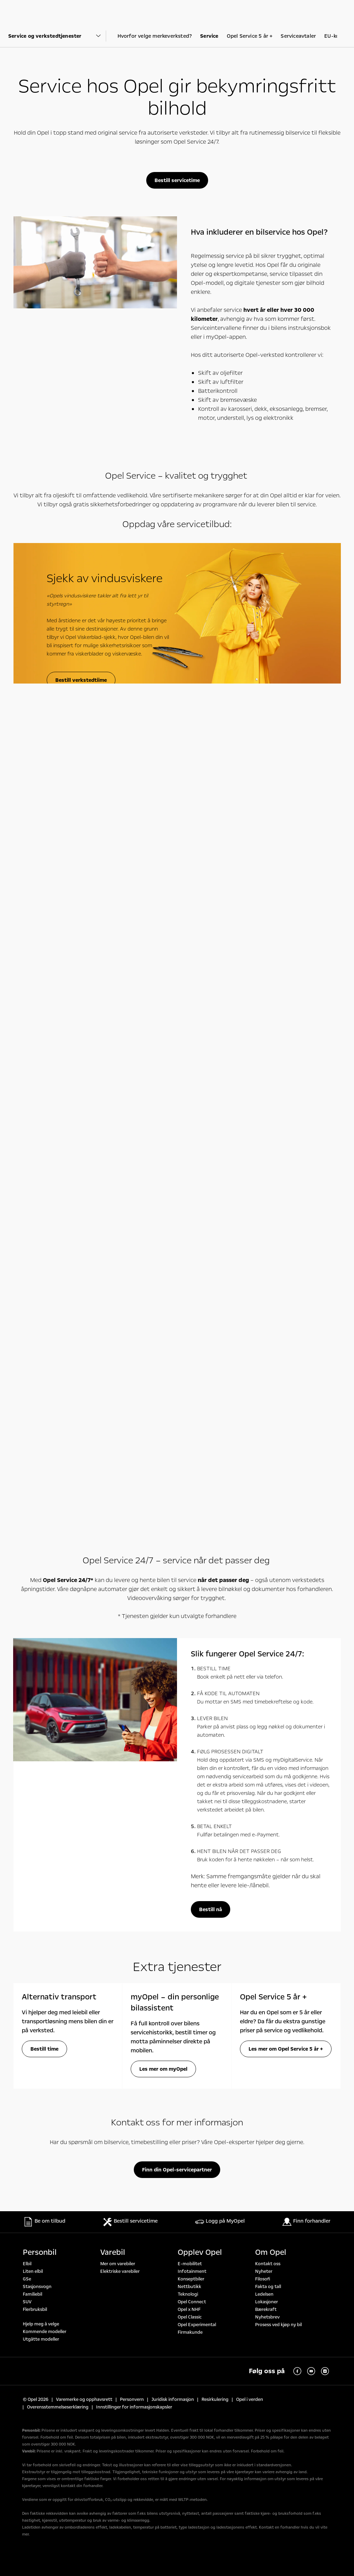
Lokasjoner (266, 2302)
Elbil (27, 2264)
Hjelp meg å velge (41, 2324)
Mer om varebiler (117, 2264)
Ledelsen (264, 2294)
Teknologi (188, 2294)
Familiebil (32, 2294)
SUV (27, 2302)
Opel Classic (190, 2317)
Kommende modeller (44, 2332)
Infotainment (192, 2271)
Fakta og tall (268, 2287)
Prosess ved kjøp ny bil (278, 2325)
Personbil (40, 2252)
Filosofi (262, 2279)
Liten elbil (33, 2271)
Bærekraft (266, 2309)
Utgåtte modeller (41, 2339)
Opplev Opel (200, 2252)
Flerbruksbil (35, 2309)
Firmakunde (190, 2332)
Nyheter (263, 2271)
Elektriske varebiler (120, 2271)
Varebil (112, 2252)
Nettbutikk (189, 2287)
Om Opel (270, 2252)
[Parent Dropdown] (57, 36)
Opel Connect (192, 2302)
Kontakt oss (267, 2264)
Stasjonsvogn (37, 2287)
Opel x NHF (189, 2309)
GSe (27, 2279)
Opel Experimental (197, 2325)
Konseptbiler (191, 2279)
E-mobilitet (190, 2264)
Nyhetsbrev (267, 2317)
